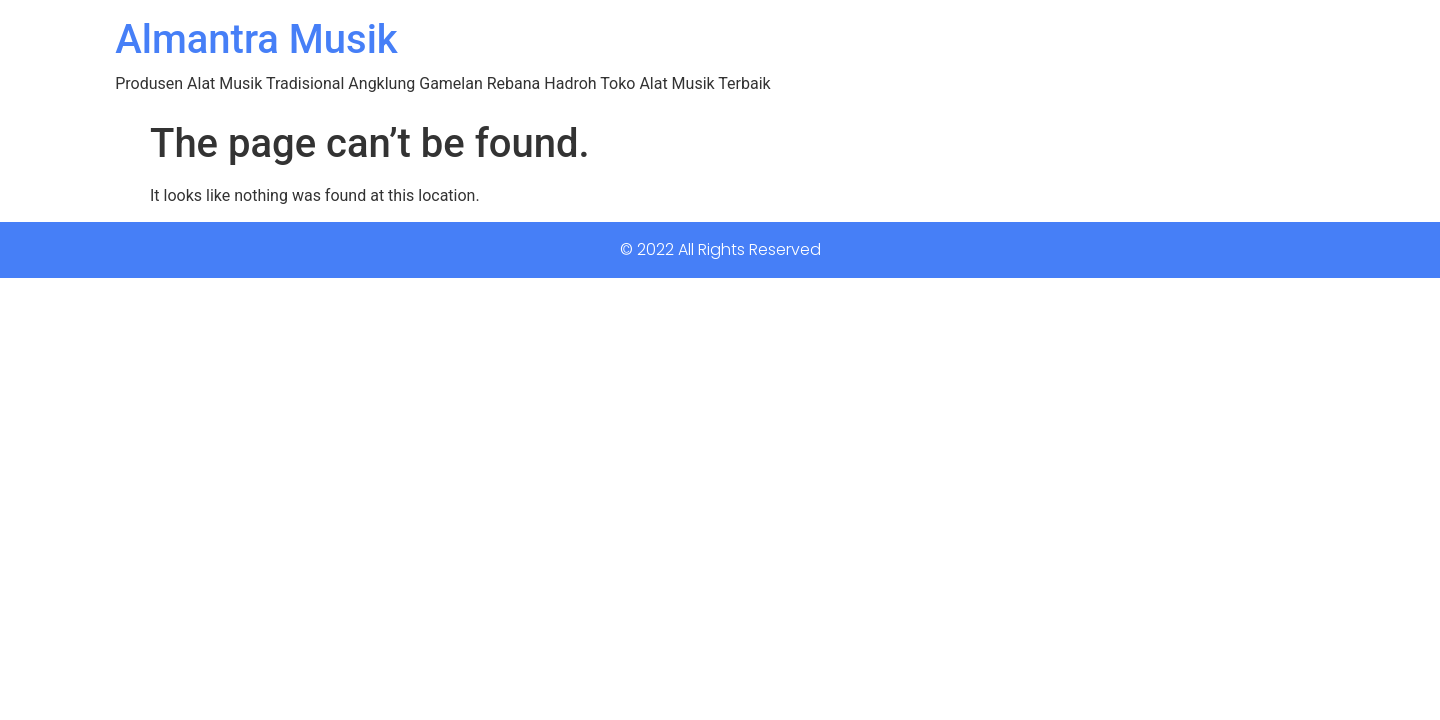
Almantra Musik (256, 39)
